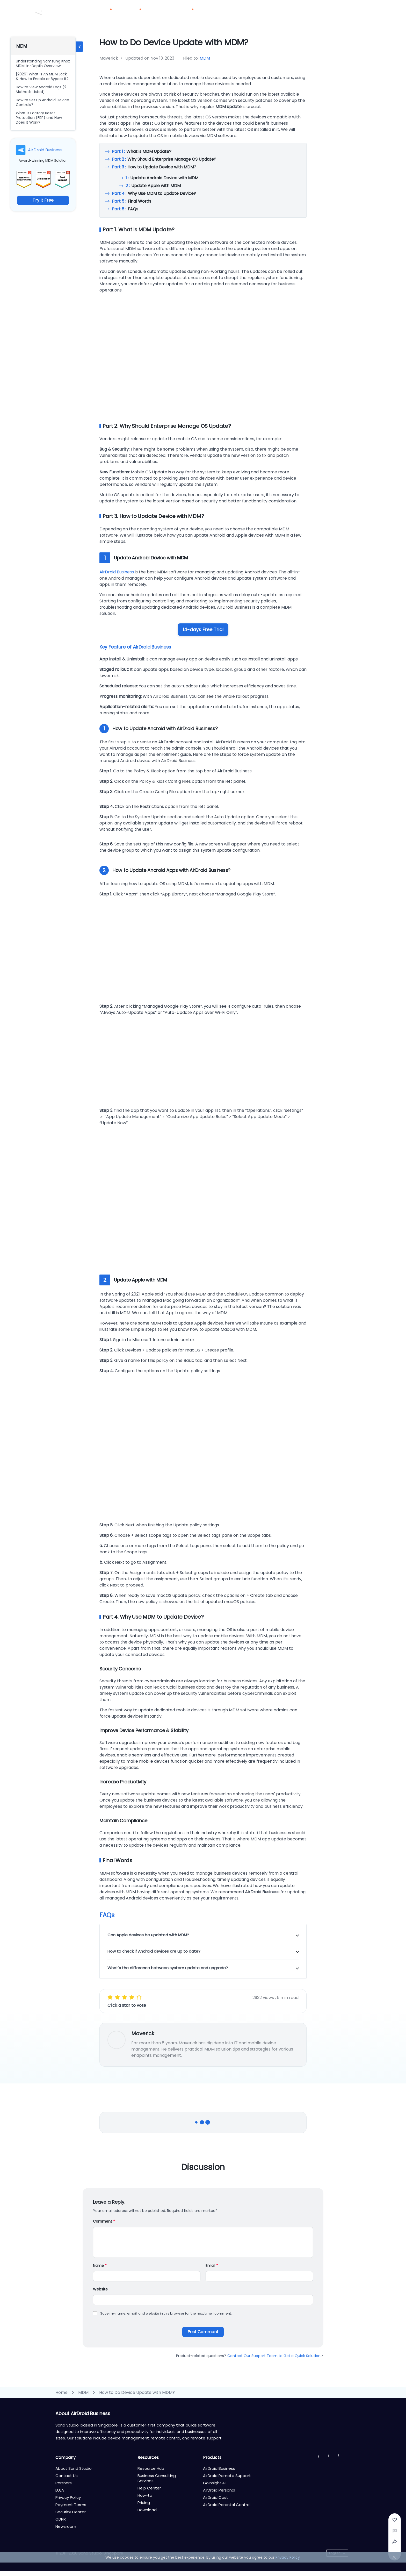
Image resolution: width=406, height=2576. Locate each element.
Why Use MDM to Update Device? (154, 193)
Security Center (70, 2512)
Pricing (159, 12)
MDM (205, 58)
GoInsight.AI (214, 2483)
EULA (59, 2490)
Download (243, 12)
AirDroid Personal (219, 2490)
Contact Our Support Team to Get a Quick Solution (275, 2355)
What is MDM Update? (141, 151)
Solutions (134, 12)
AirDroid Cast (215, 2497)
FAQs (125, 209)
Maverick (142, 2033)
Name (100, 2265)
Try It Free (43, 200)
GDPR (60, 2519)
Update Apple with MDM (153, 186)
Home (61, 2392)
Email (212, 2265)
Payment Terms (70, 2504)
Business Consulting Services (156, 2478)
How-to (144, 2495)
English (334, 2553)
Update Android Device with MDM (162, 178)
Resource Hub (150, 2468)
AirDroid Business (45, 150)
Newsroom (65, 2526)
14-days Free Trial (203, 629)
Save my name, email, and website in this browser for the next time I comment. (166, 2313)
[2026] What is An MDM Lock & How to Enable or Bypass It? (42, 76)
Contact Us (331, 5)
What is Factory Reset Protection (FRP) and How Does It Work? (39, 117)
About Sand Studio (73, 2468)
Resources (185, 12)
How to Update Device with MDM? (154, 167)
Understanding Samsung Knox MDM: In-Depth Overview (43, 63)
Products (105, 12)
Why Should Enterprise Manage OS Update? (164, 159)
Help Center (149, 2488)
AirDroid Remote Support (227, 2475)
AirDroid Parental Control (226, 2504)
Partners (215, 12)
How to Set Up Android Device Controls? (42, 102)
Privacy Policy (68, 2497)
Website (100, 2289)
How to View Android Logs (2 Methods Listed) (41, 89)
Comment (104, 2221)
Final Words (131, 201)
